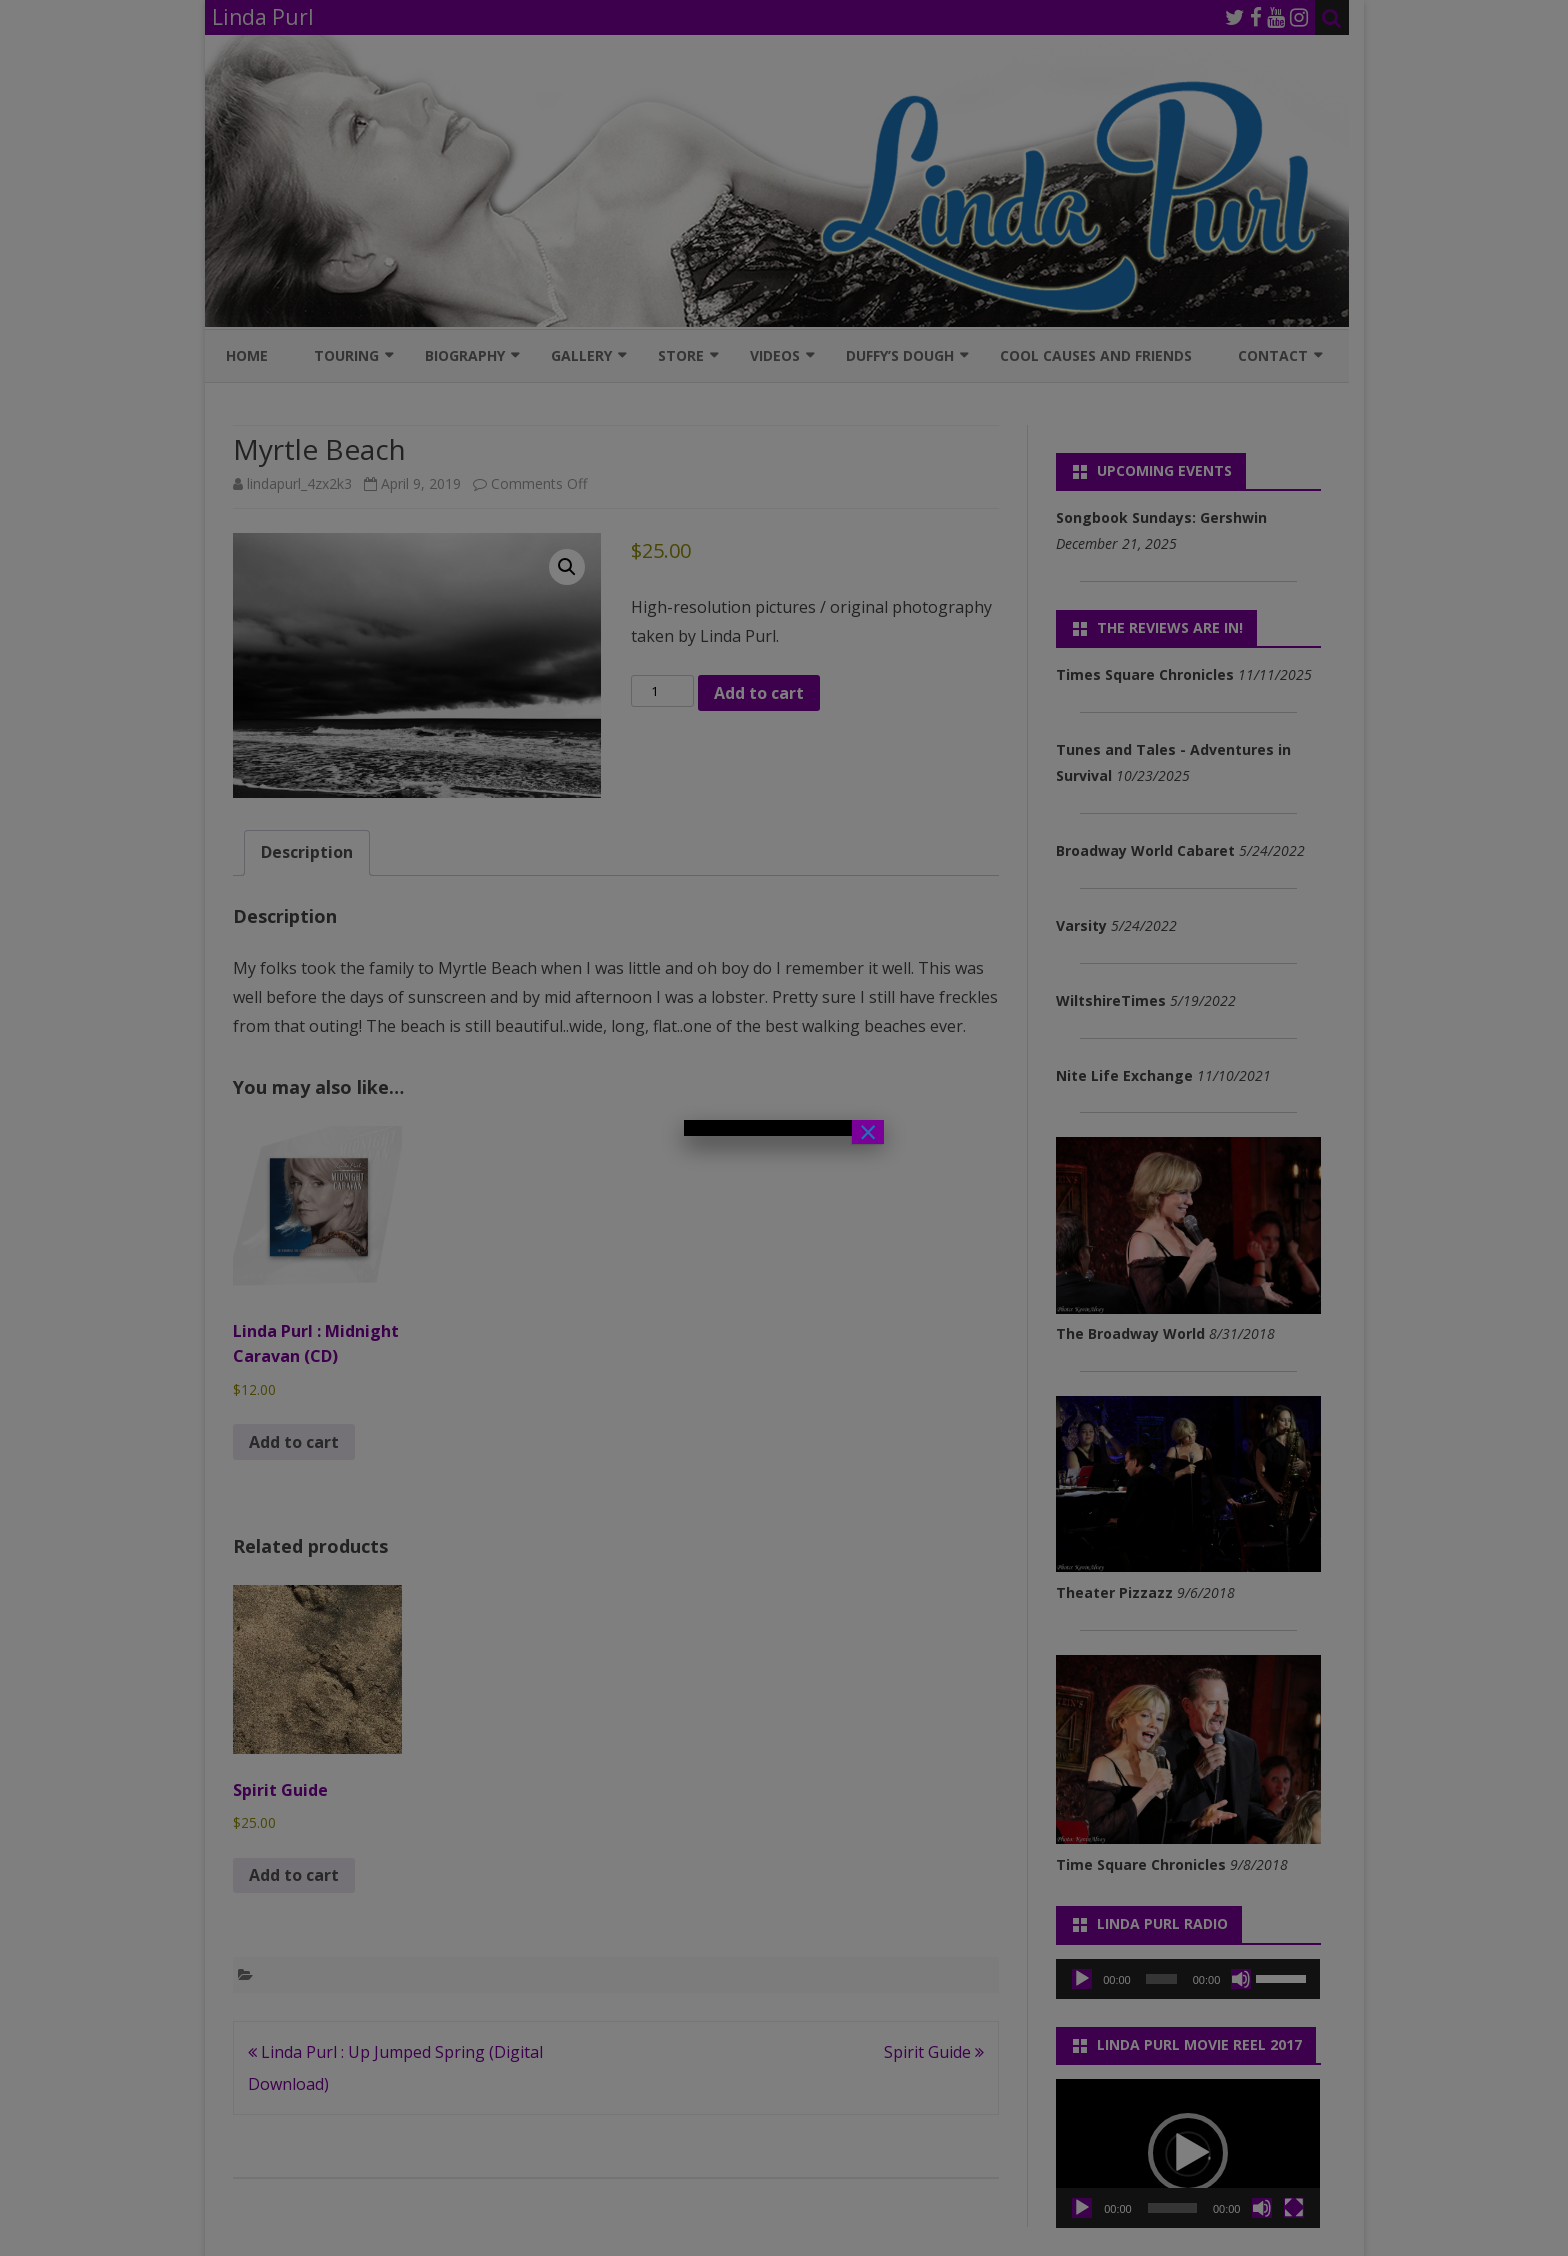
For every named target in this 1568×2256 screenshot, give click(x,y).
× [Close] (868, 1132)
